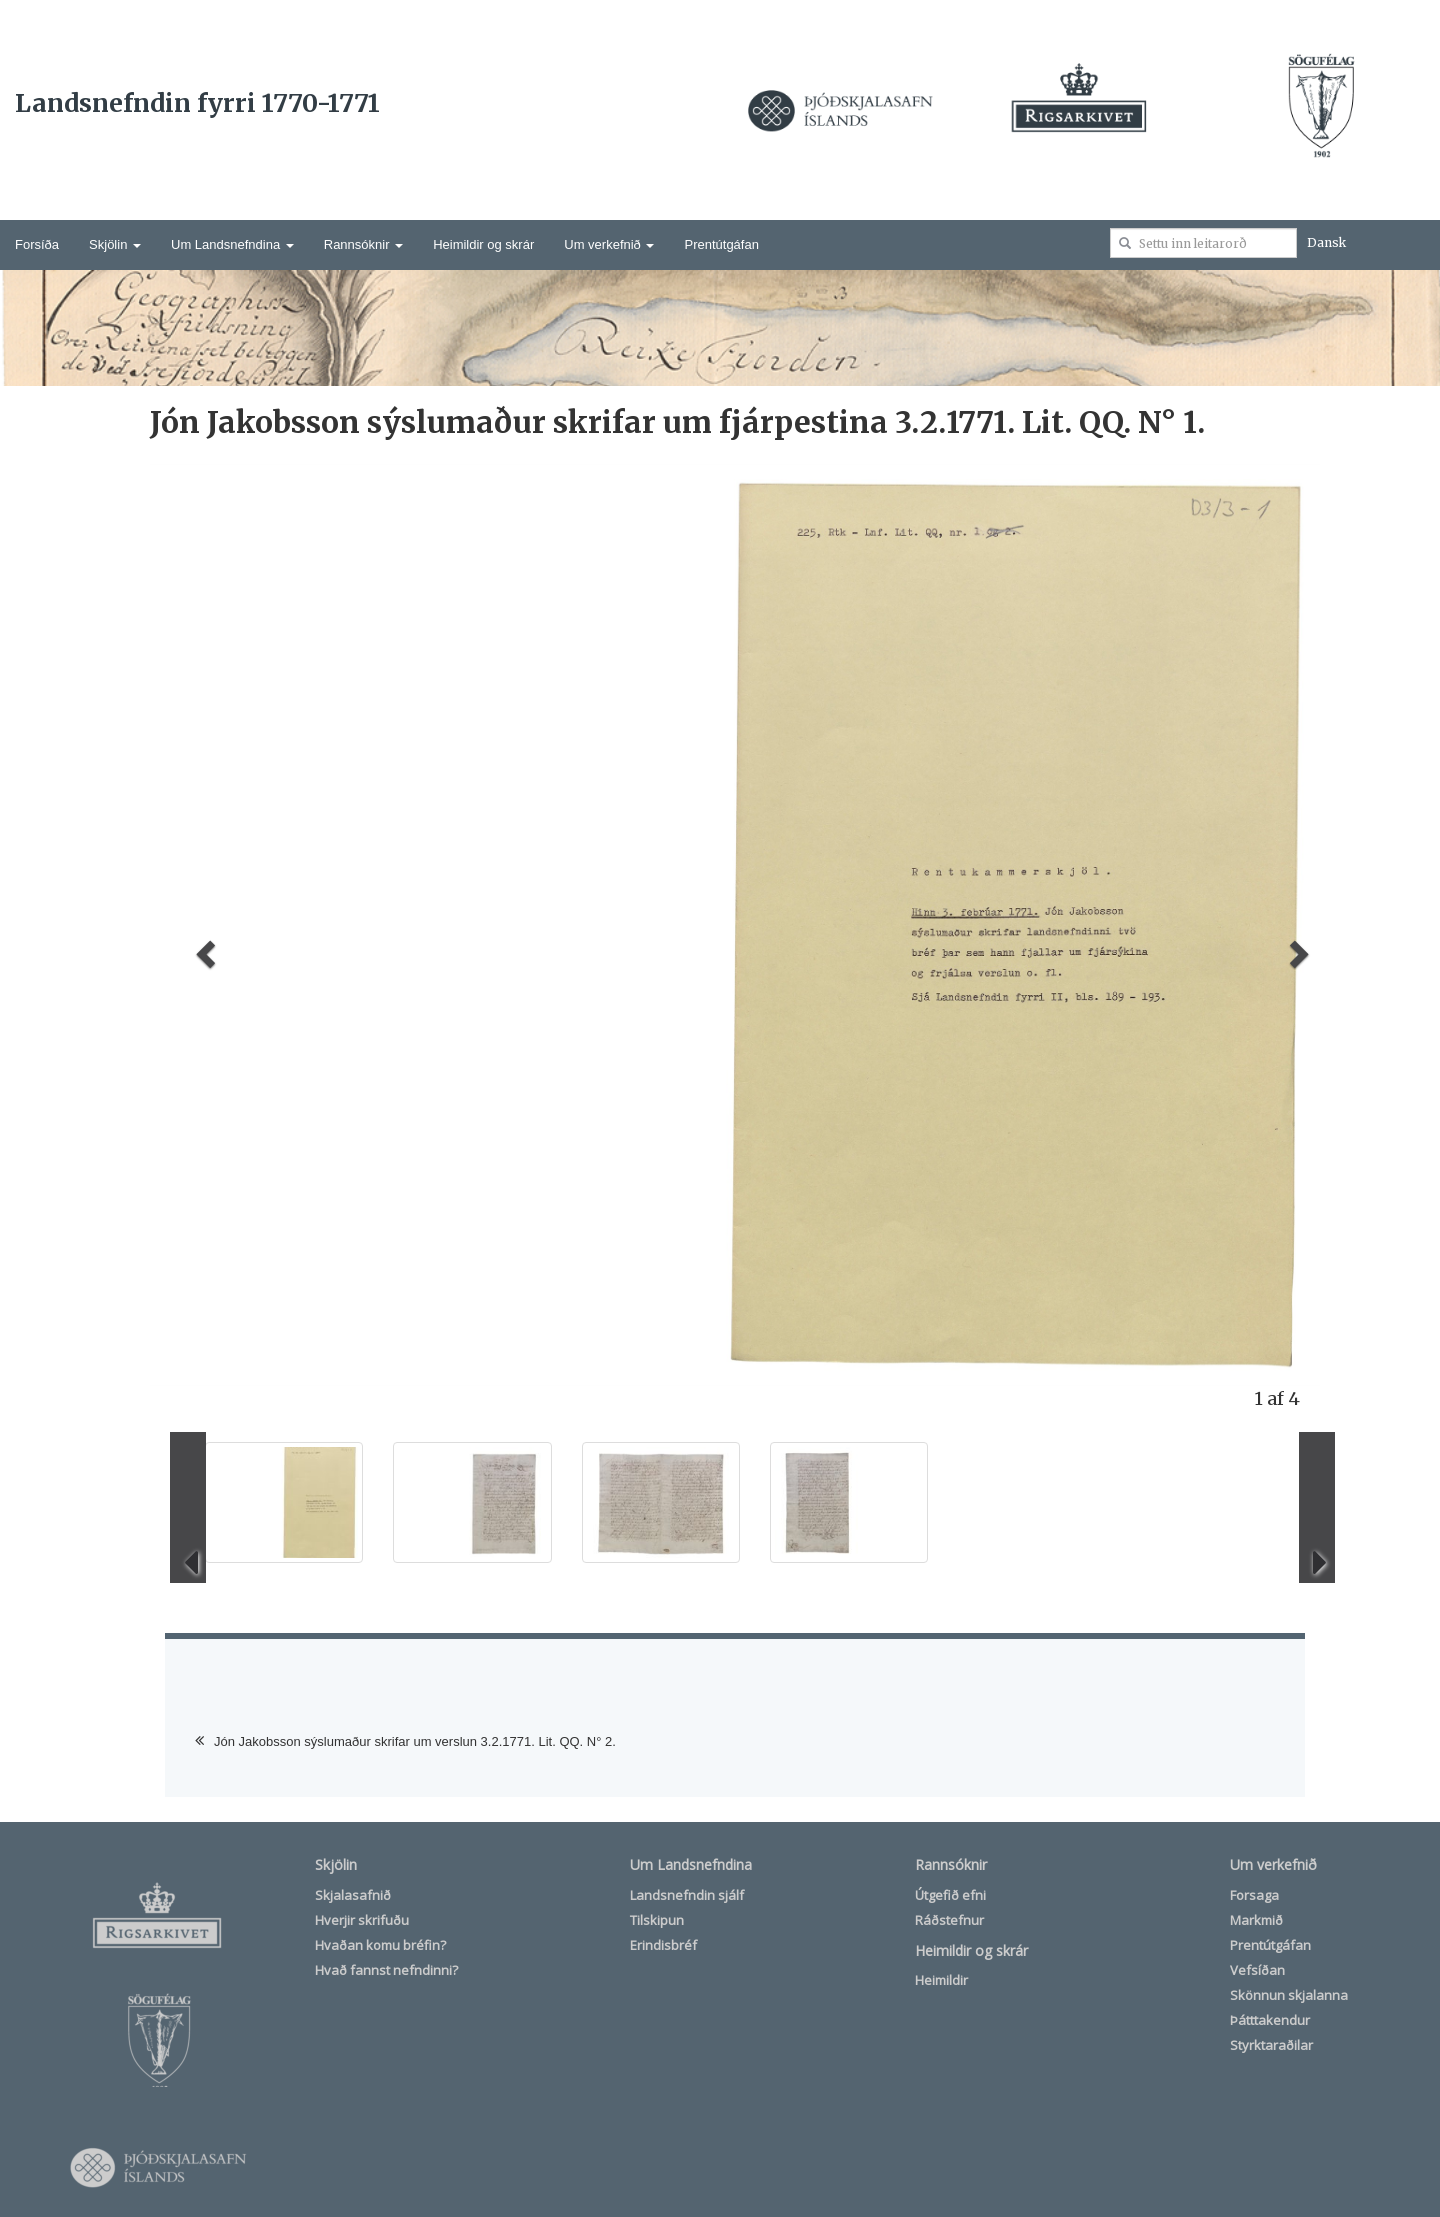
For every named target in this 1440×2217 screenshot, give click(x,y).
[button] (202, 948)
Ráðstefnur (949, 1920)
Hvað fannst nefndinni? (386, 1970)
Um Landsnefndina (232, 244)
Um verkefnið (609, 244)
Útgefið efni (950, 1895)
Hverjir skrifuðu (362, 1920)
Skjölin (115, 244)
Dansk (1326, 242)
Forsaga (1254, 1895)
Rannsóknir (363, 244)
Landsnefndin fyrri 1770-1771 (197, 103)
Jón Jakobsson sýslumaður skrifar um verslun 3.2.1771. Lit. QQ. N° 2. (415, 1741)
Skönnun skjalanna (1289, 1995)
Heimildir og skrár (483, 244)
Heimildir (941, 1980)
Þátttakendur (1270, 2020)
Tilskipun (657, 1920)
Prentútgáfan (721, 244)
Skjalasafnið (353, 1895)
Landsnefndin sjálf (687, 1895)
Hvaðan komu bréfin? (380, 1945)
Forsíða (37, 244)
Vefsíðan (1257, 1970)
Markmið (1256, 1920)
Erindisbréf (663, 1945)
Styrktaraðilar (1271, 2045)
